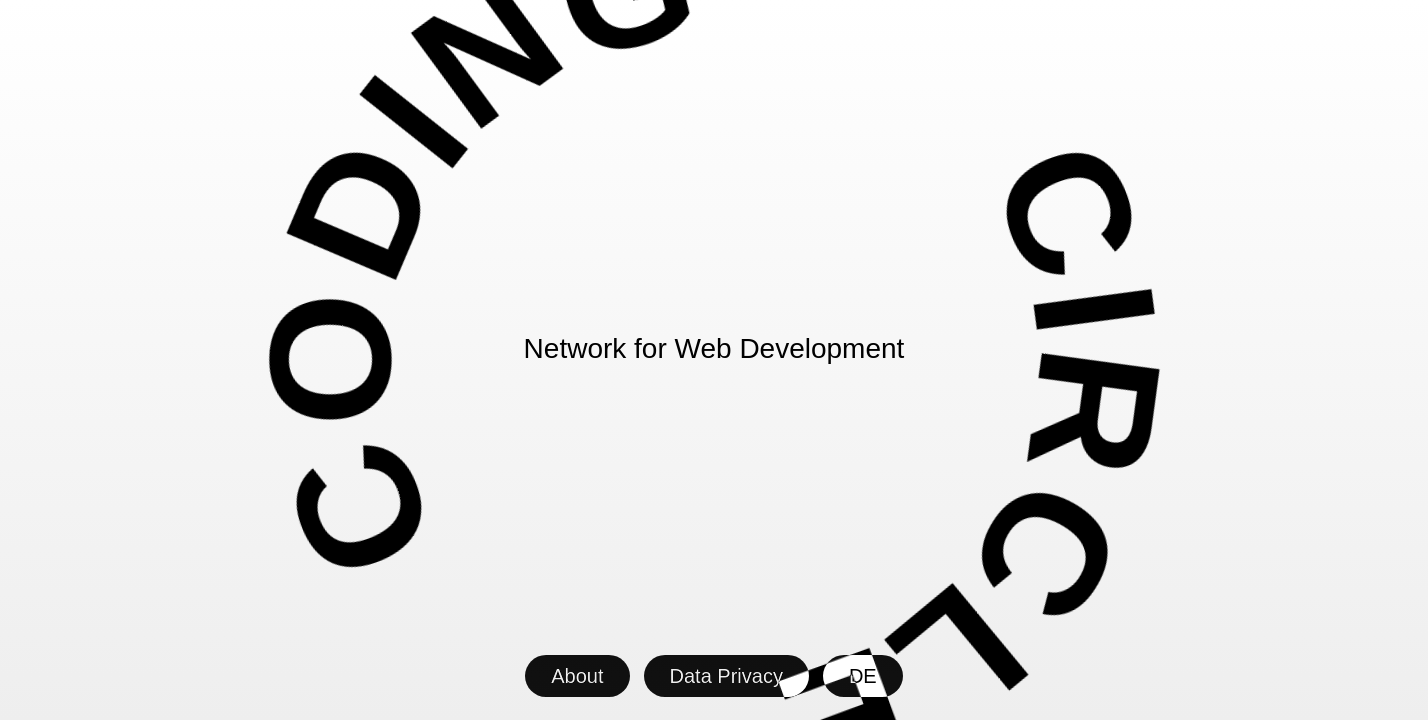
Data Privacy (726, 676)
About (577, 676)
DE (863, 676)
